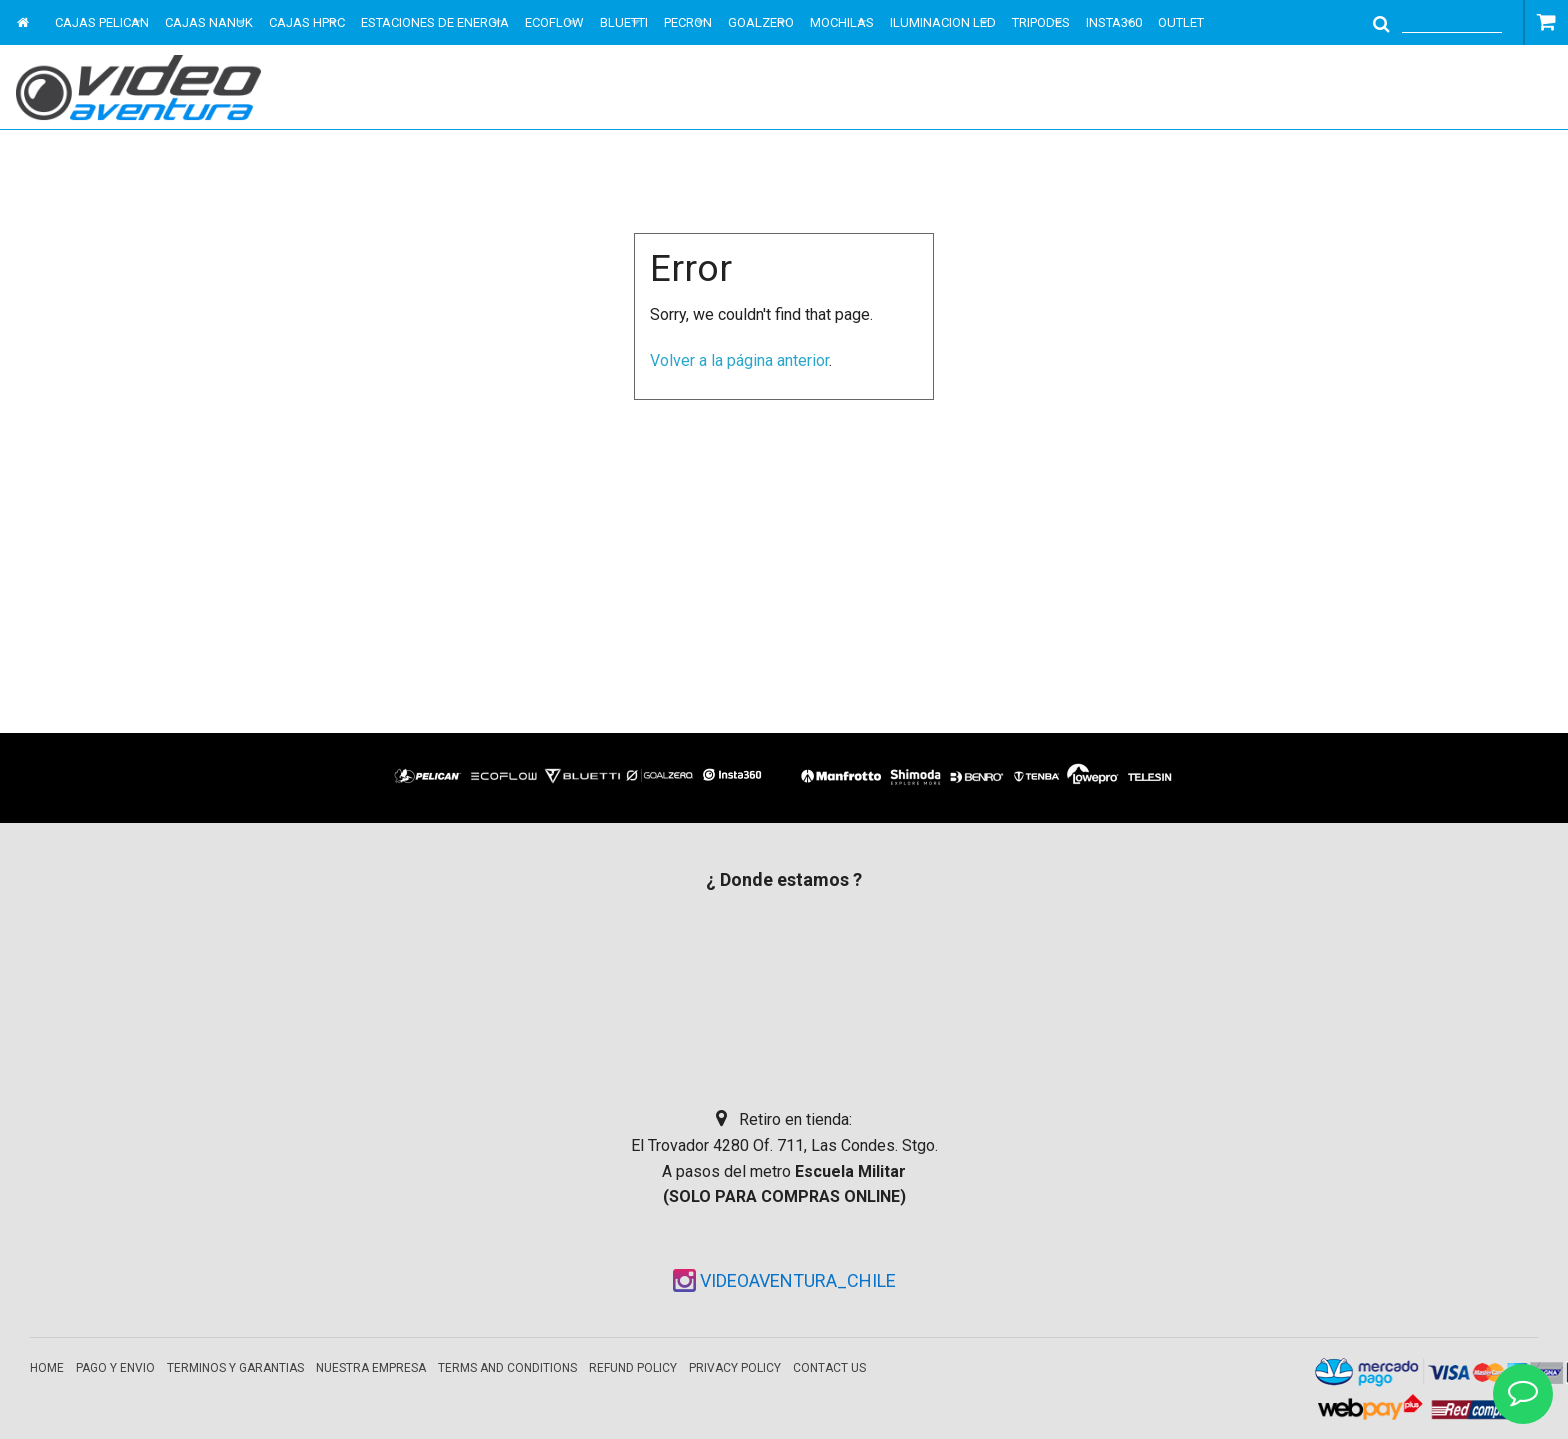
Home (47, 1368)
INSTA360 (1114, 22)
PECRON (688, 22)
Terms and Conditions (507, 1368)
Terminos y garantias (235, 1368)
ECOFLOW (554, 22)
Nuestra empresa (371, 1368)
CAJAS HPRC (307, 22)
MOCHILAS (842, 22)
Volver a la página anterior (739, 360)
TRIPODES (1041, 22)
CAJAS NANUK (209, 22)
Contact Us (829, 1368)
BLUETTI (624, 22)
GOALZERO (761, 22)
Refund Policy (633, 1368)
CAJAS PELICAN (102, 22)
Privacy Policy (735, 1368)
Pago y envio (115, 1368)
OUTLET (1181, 22)
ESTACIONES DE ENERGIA (435, 22)
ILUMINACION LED (943, 22)
